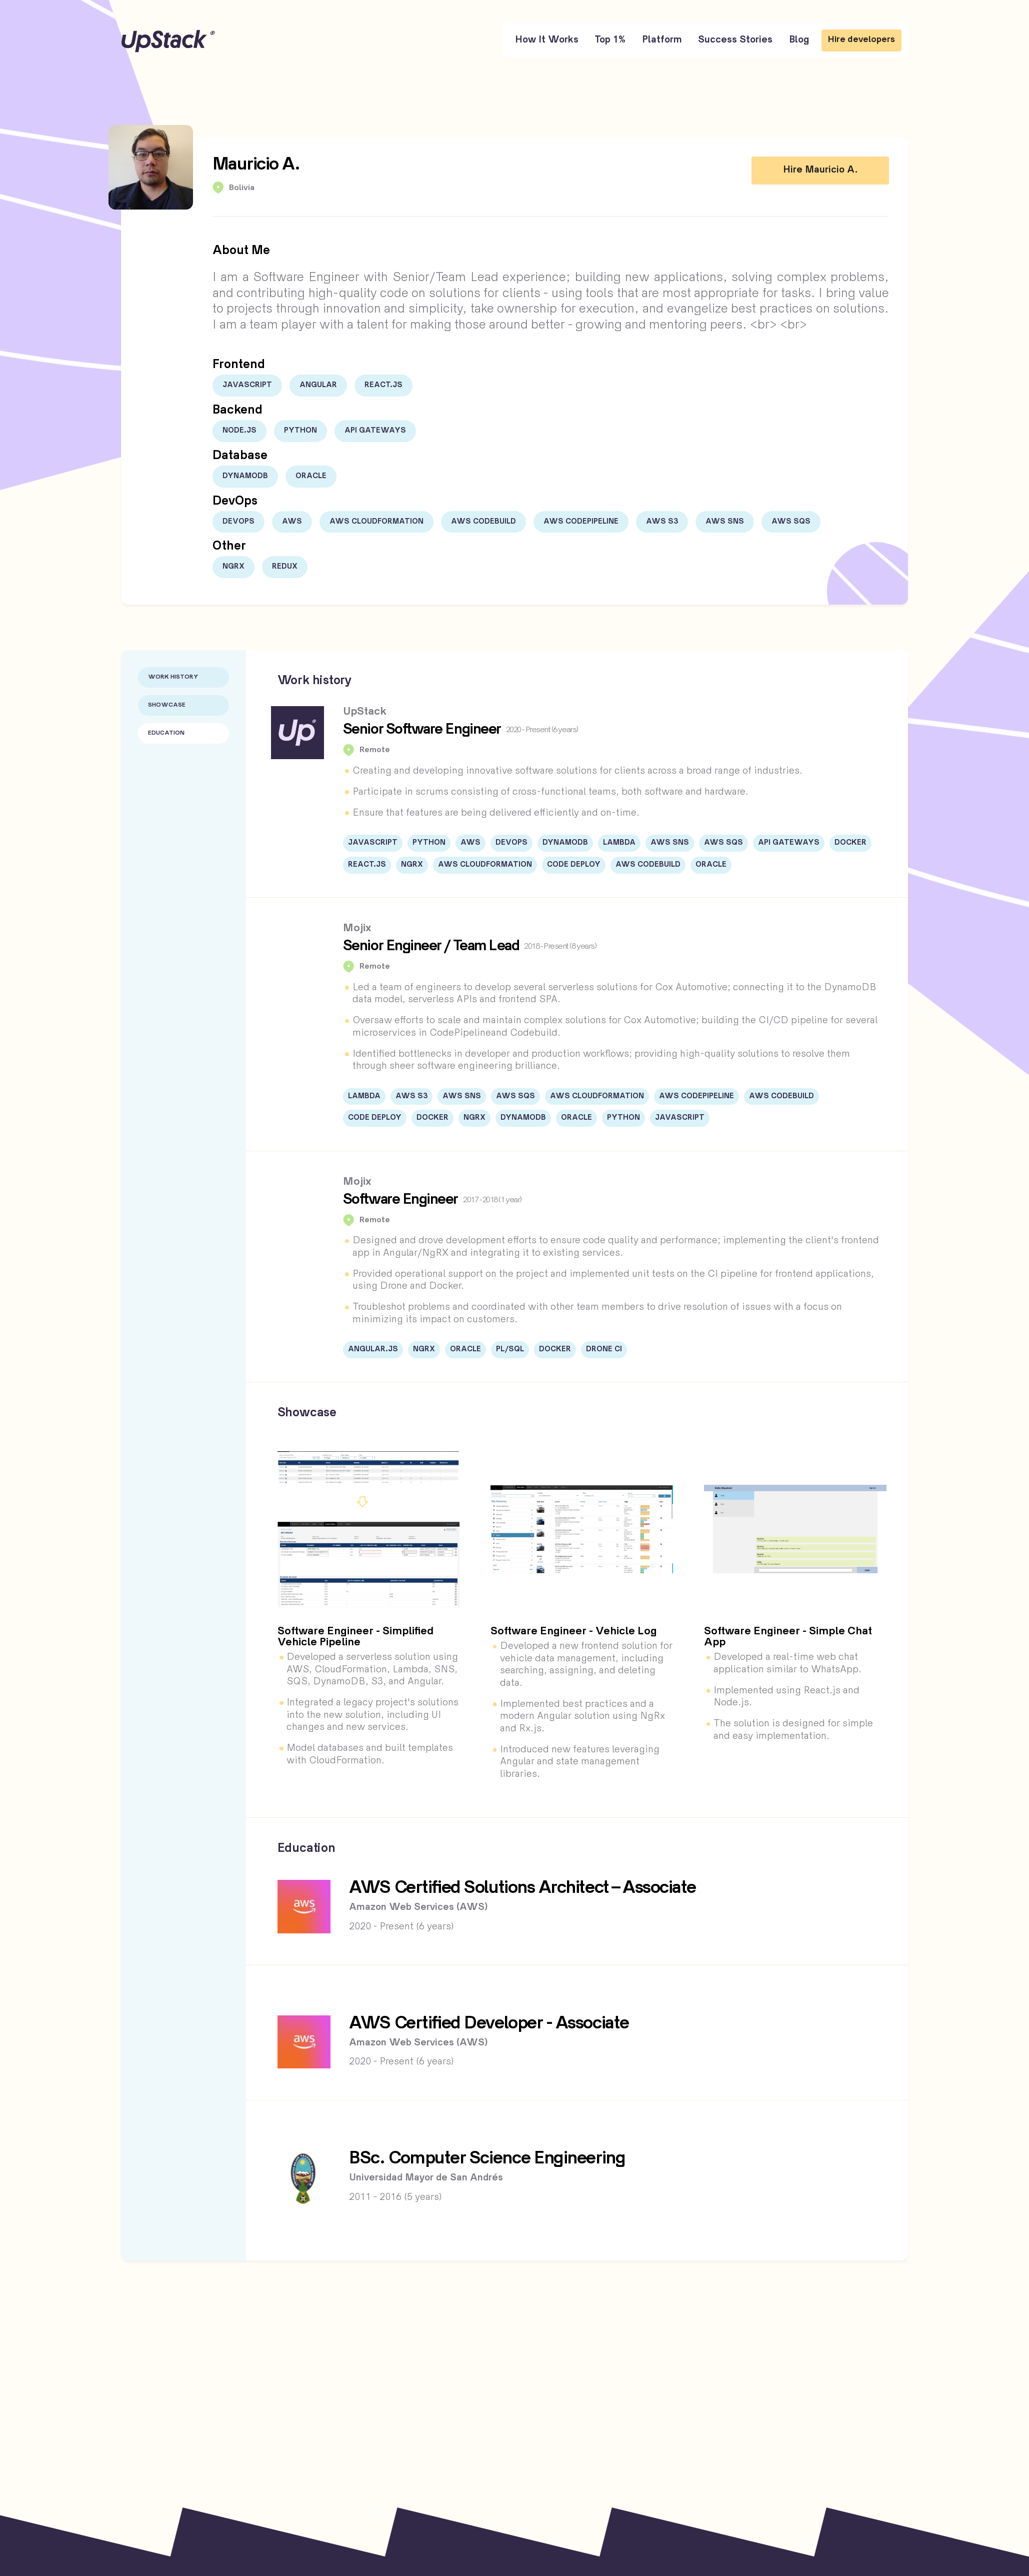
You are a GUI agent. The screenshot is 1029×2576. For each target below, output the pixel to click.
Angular (318, 385)
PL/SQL (510, 1349)
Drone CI (604, 1349)
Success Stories (735, 40)
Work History (173, 677)
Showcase (167, 705)
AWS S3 (662, 521)
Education (166, 733)
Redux (285, 566)
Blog (799, 40)
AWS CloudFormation (377, 521)
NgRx (233, 566)
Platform (662, 40)
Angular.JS (373, 1349)
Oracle (311, 476)
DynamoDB (245, 476)
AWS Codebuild (483, 521)
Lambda (619, 842)
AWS (292, 521)
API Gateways (375, 430)
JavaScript (247, 385)
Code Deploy (573, 864)
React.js (383, 385)
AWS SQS (791, 521)
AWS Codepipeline (581, 521)
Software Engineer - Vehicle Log (573, 1632)
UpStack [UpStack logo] (169, 41)
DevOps (238, 521)
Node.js (239, 430)
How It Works (546, 40)
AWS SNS (725, 521)
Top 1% (610, 40)
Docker (850, 842)
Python (300, 430)
